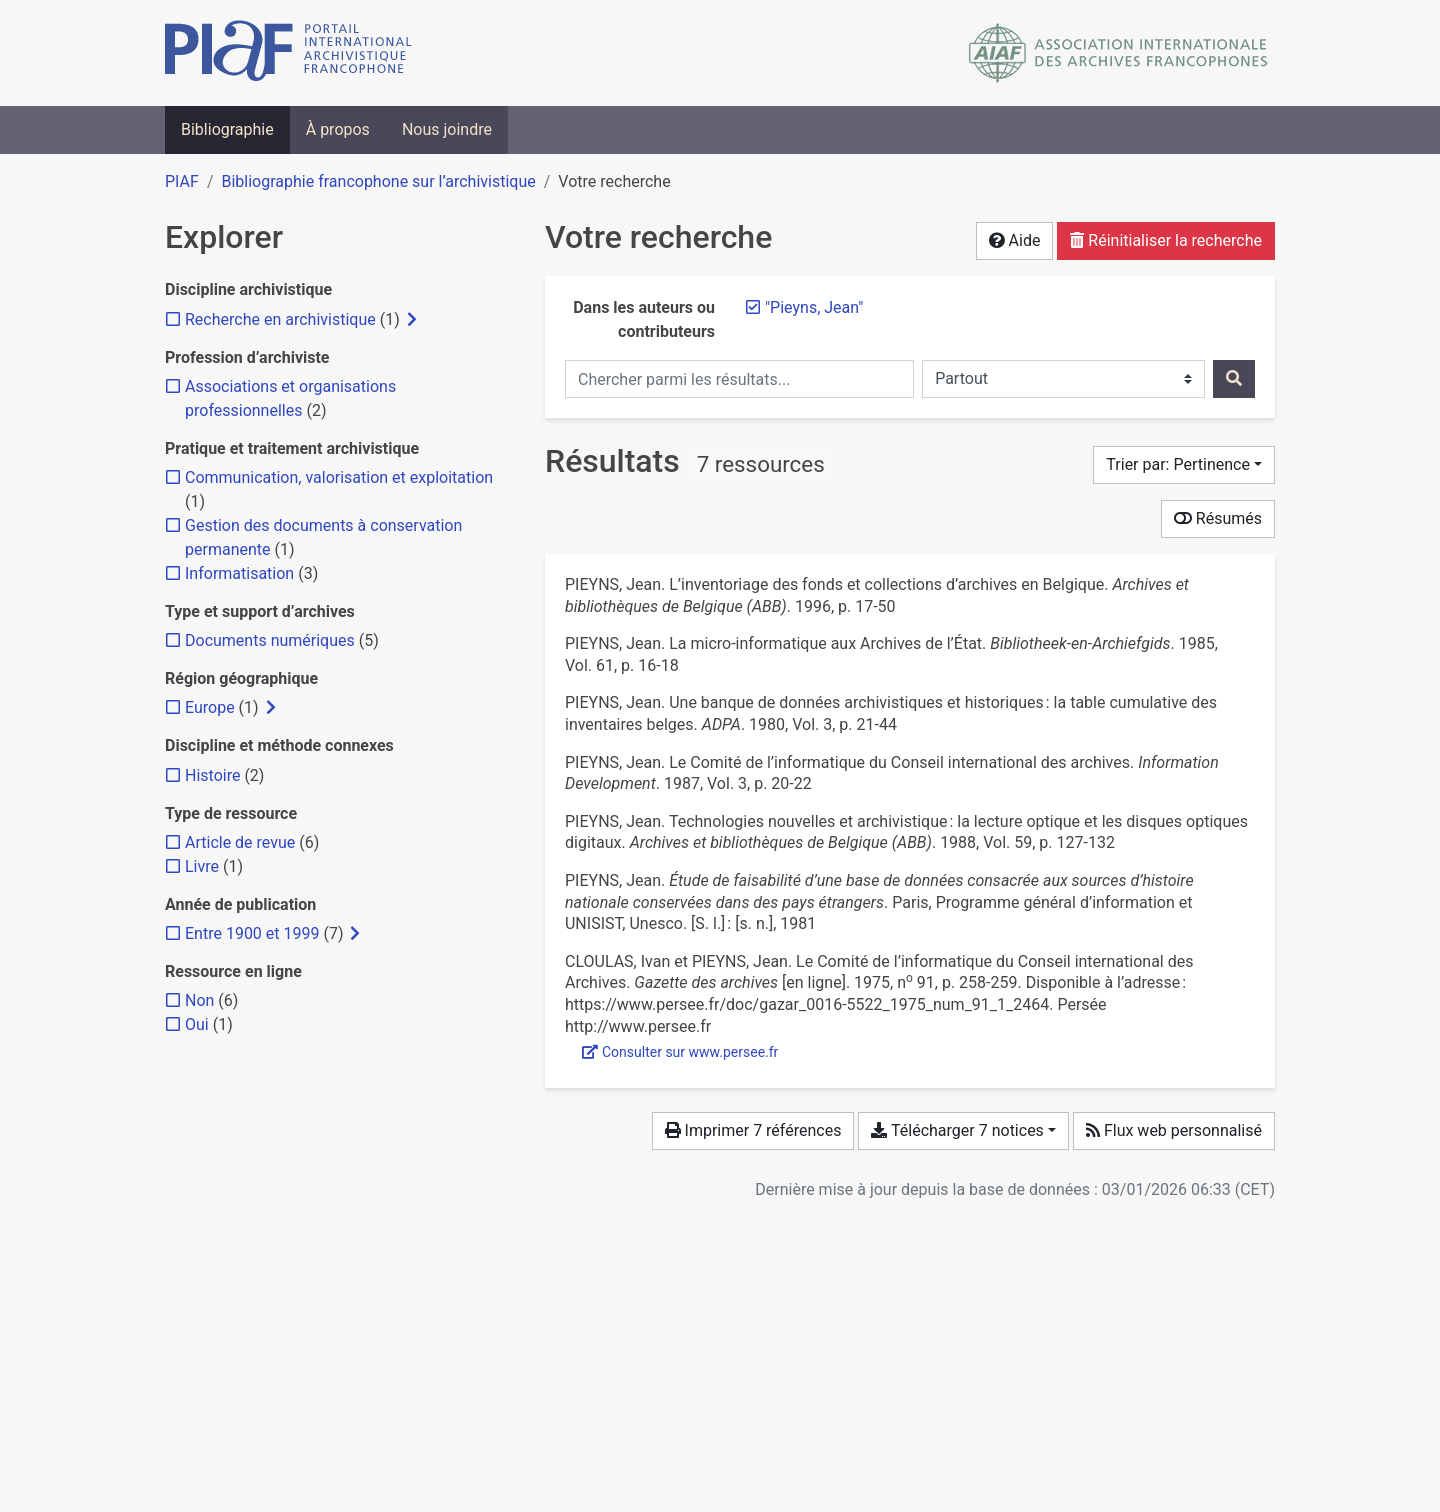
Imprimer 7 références (753, 1130)
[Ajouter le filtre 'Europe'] (210, 707)
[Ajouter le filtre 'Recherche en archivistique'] (280, 319)
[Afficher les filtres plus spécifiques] (412, 320)
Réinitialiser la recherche (1166, 240)
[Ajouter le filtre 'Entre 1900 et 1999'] (252, 933)
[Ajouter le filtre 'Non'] (199, 1000)
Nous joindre (447, 129)
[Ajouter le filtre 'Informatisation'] (239, 573)
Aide (1015, 240)
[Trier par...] (1184, 465)
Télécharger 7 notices (957, 1130)
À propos (338, 129)
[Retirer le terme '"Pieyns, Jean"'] (814, 307)
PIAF (182, 181)
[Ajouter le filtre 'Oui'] (197, 1024)
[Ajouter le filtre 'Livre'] (202, 866)
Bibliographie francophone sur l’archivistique (378, 181)
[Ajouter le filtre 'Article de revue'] (240, 842)
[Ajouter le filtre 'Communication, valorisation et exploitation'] (339, 477)
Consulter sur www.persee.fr (680, 1052)
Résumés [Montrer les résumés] (1218, 518)
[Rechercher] (1234, 379)
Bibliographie (227, 129)
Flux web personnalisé (1174, 1130)
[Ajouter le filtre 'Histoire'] (212, 775)
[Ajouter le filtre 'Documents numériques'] (270, 640)
